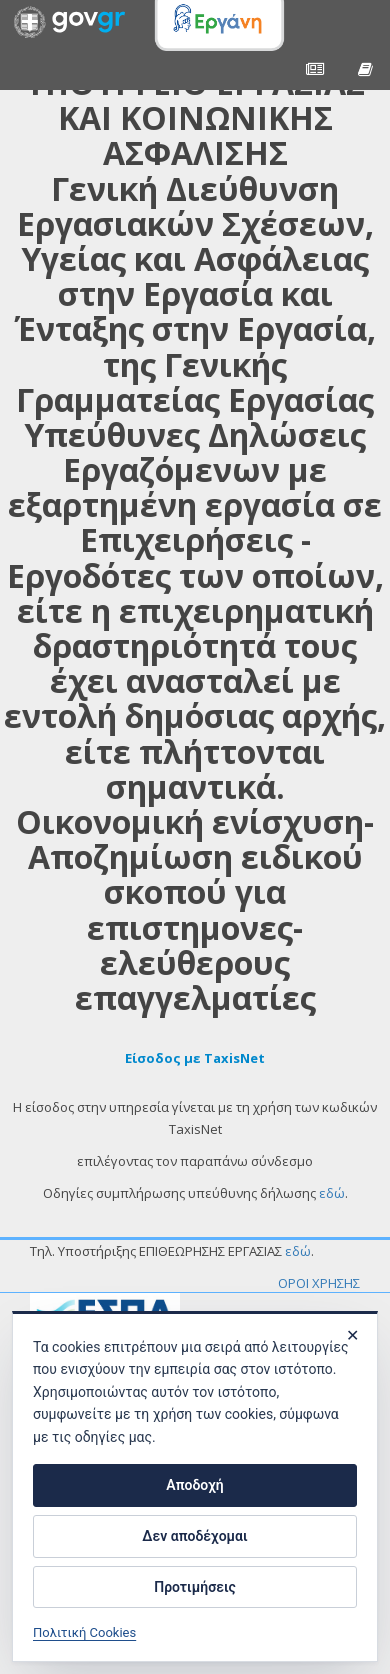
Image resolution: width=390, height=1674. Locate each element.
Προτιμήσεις (194, 1587)
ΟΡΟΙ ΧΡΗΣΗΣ (319, 1283)
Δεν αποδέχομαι (194, 1536)
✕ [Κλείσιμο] (352, 1335)
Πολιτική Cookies (84, 1632)
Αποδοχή (194, 1485)
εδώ (332, 1193)
